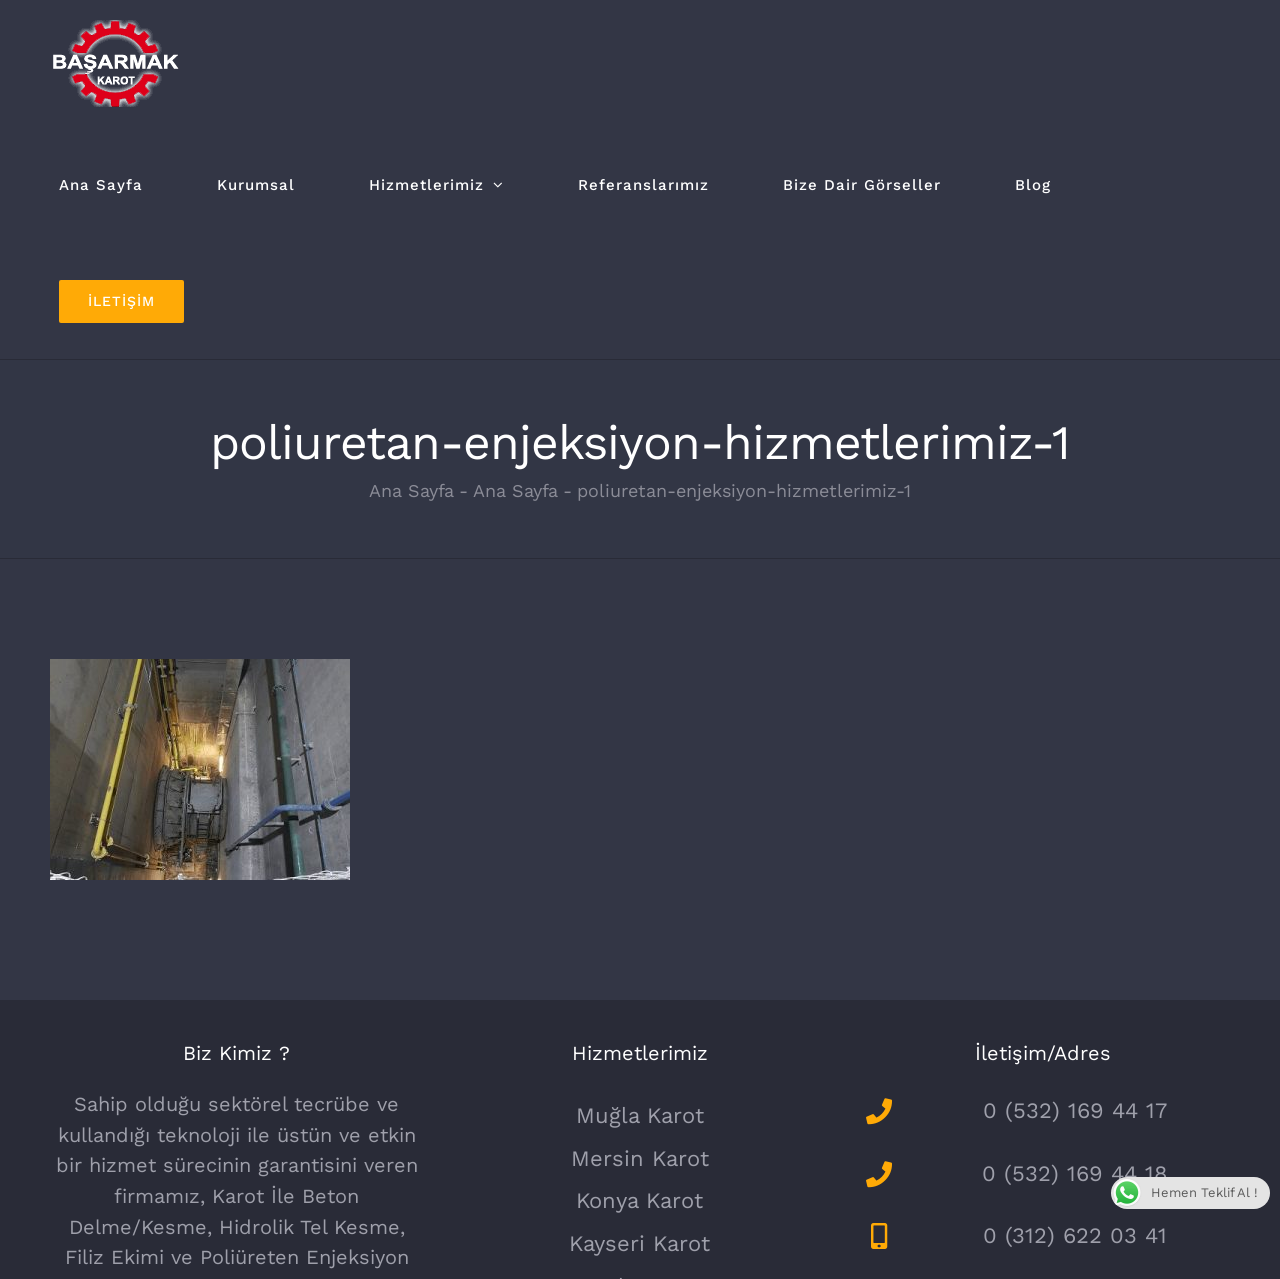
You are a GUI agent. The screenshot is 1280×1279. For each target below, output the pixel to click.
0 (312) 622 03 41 (1075, 1235)
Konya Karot (639, 1200)
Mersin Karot (640, 1158)
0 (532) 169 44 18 (1075, 1173)
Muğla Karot (640, 1115)
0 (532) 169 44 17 (1075, 1110)
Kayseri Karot (639, 1243)
